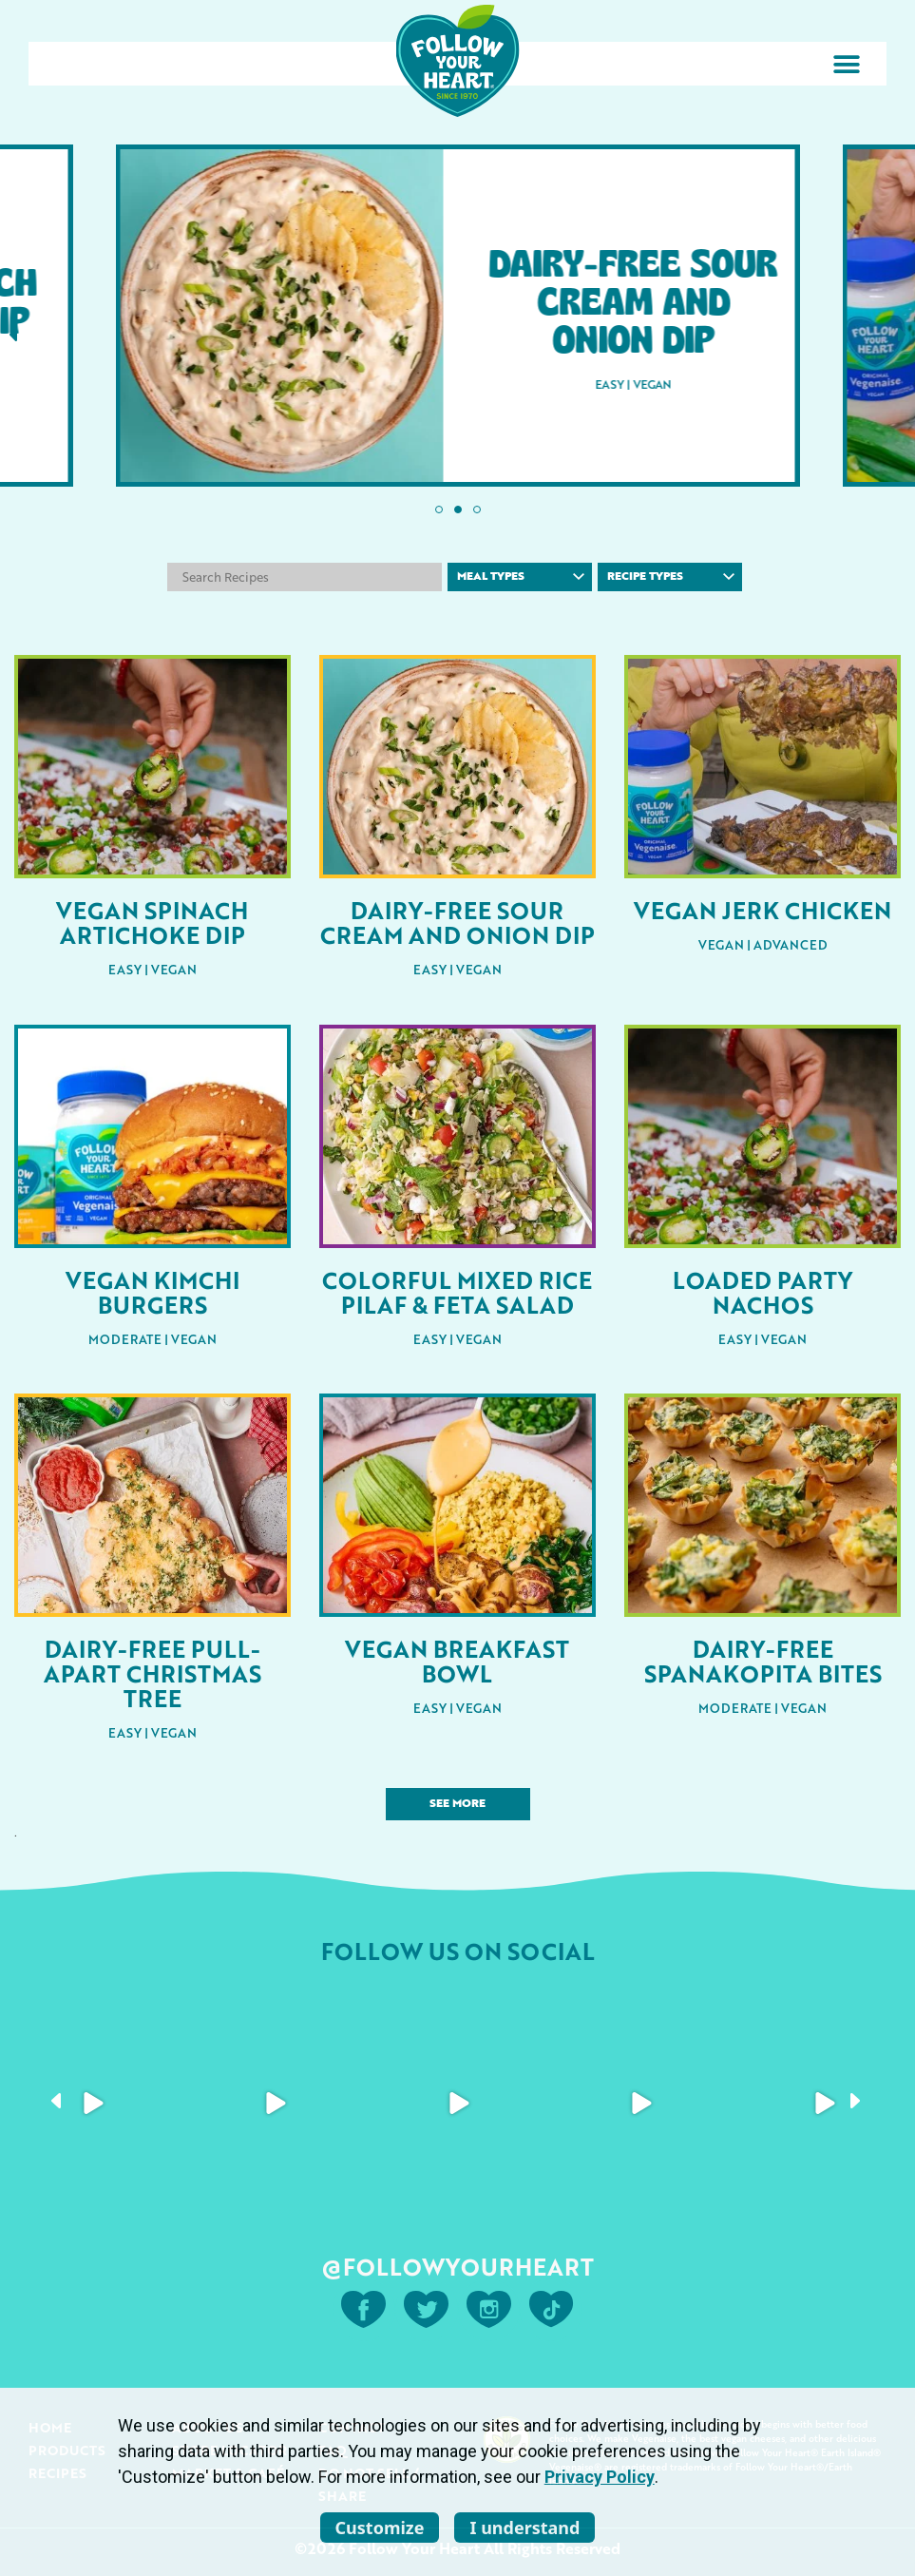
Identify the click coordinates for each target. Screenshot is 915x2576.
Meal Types (521, 577)
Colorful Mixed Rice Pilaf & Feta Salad (457, 1291)
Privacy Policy (599, 2477)
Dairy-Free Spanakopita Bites (763, 1660)
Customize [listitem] (380, 2527)
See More (457, 1804)
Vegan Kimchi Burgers (152, 1291)
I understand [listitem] (524, 2527)
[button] (846, 64)
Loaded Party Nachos (762, 1291)
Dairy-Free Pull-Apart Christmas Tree (152, 1673)
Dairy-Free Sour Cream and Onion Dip (457, 922)
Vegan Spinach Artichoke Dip (152, 922)
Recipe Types (671, 577)
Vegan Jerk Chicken (762, 909)
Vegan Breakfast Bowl (457, 1660)
